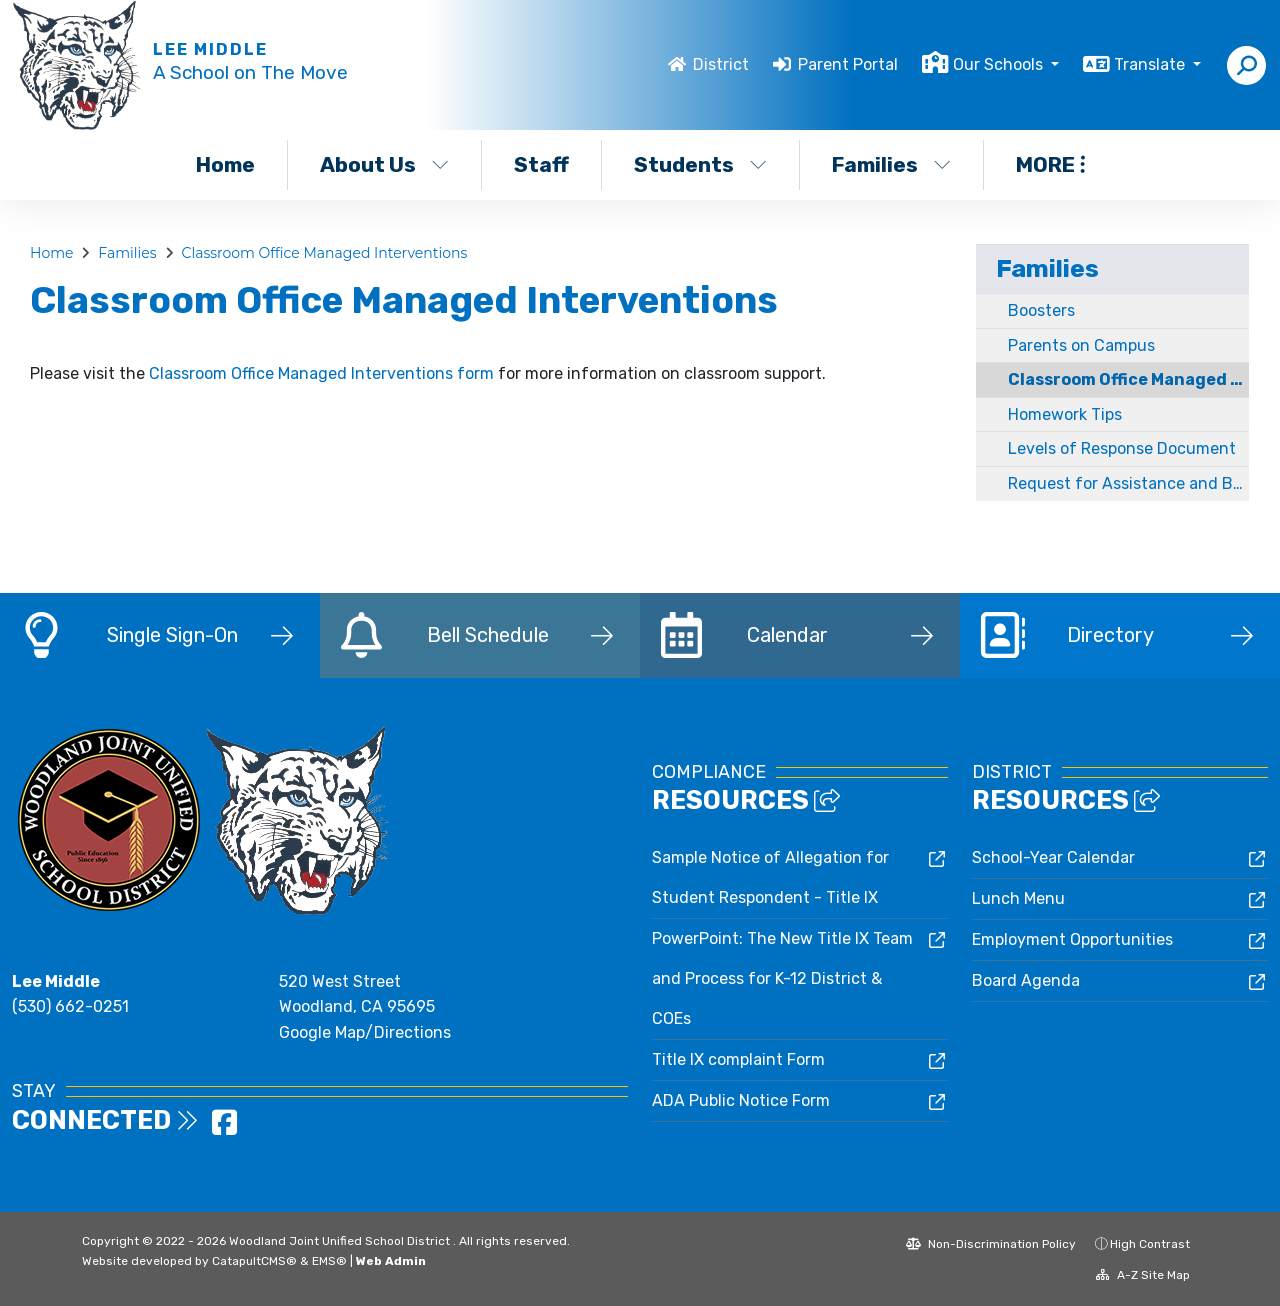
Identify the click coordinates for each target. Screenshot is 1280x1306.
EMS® (329, 1261)
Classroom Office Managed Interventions (324, 253)
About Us (384, 164)
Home (225, 164)
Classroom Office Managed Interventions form (321, 373)
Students (700, 164)
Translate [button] (1151, 64)
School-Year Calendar (1053, 857)
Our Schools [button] (1000, 64)
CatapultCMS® (254, 1261)
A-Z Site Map (1143, 1275)
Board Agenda (1026, 980)
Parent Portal (848, 64)
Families (891, 164)
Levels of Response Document (1122, 448)
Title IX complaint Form (738, 1059)
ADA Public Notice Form (741, 1100)
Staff (541, 164)
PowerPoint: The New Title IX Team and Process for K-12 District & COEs (782, 978)
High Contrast (1150, 1244)
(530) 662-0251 (70, 1006)
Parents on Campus (1081, 345)
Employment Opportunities (1072, 939)
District (721, 64)
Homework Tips (1065, 414)
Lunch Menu (1018, 898)
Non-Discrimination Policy (991, 1244)
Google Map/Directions (365, 1032)
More (1050, 164)
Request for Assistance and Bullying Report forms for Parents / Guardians (1128, 483)
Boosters (1041, 310)
